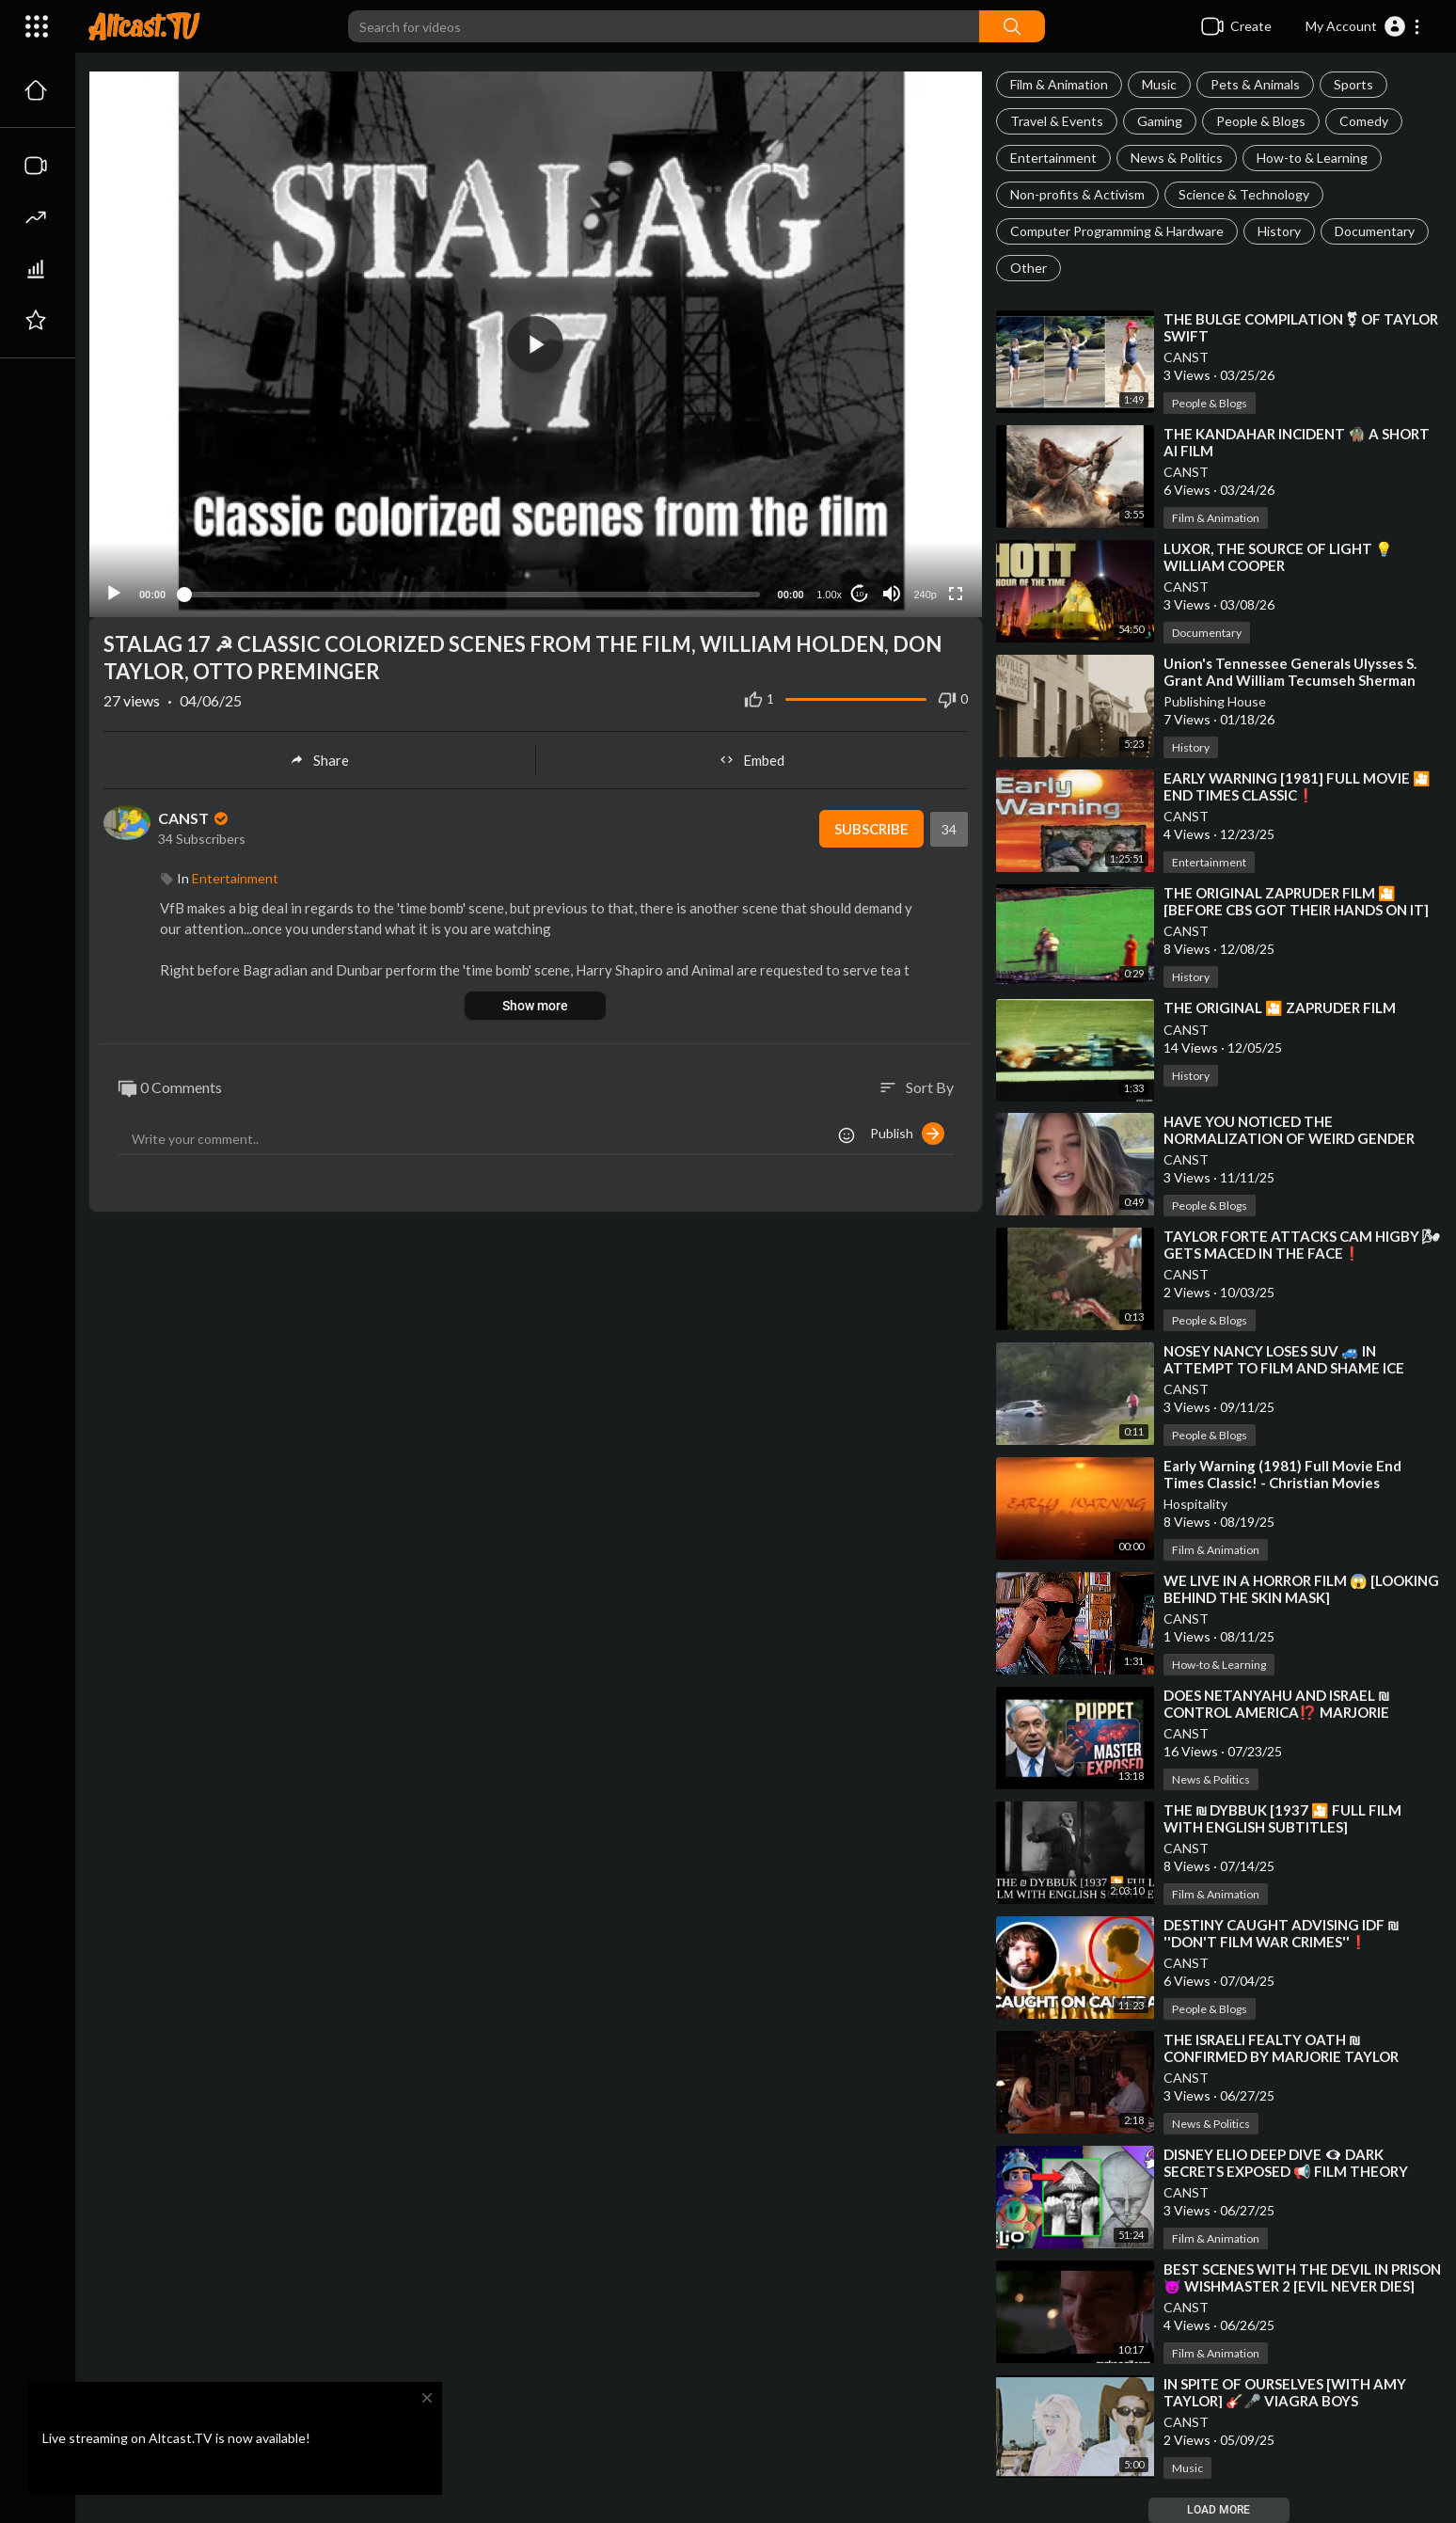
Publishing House (1214, 701)
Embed (752, 715)
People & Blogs (1261, 121)
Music (1159, 84)
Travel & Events (1056, 121)
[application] (535, 322)
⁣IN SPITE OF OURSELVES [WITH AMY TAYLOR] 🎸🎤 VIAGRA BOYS (1284, 2392)
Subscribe (871, 784)
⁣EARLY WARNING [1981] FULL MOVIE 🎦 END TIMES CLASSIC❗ (1297, 786)
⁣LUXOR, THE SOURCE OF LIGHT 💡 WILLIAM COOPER (1278, 557)
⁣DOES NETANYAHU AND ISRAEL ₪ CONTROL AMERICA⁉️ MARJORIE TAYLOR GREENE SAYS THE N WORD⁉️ (1293, 1712)
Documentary (1375, 231)
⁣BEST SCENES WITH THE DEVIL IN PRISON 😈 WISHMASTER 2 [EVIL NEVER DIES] (1302, 2277)
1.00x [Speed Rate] (829, 551)
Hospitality (1195, 1504)
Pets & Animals (1255, 84)
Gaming (1159, 121)
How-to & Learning (1312, 158)
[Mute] (891, 550)
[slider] (471, 550)
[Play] (113, 550)
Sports (1353, 84)
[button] (1363, 26)
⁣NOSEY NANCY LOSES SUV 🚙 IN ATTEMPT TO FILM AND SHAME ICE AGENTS (1283, 1367)
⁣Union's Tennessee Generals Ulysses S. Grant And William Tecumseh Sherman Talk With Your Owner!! (1289, 680)
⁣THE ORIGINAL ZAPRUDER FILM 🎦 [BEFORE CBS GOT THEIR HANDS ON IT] (1296, 901)
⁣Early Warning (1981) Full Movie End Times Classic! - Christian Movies (1282, 1474)
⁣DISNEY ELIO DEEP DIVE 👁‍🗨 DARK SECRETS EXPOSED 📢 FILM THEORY (1285, 2163)
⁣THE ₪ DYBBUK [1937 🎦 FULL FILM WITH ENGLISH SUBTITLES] (1282, 1818)
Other (1028, 268)
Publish (907, 1089)
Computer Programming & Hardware (1117, 231)
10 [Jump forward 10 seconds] (859, 550)
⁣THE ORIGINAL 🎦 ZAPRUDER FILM (1279, 1007)
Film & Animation (1059, 84)
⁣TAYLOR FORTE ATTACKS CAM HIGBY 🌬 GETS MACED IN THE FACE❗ (1301, 1245)
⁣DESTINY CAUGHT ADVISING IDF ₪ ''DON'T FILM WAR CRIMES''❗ (1281, 1933)
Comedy (1363, 121)
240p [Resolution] (924, 551)
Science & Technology (1244, 194)
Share (319, 715)
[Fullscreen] (955, 550)
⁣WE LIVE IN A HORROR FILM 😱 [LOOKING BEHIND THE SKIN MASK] (1301, 1589)
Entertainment (1053, 158)
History (1279, 231)
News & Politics (1177, 158)
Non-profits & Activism (1077, 194)
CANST (1186, 357)
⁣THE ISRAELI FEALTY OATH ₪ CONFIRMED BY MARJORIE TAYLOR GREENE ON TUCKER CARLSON (1281, 2056)
